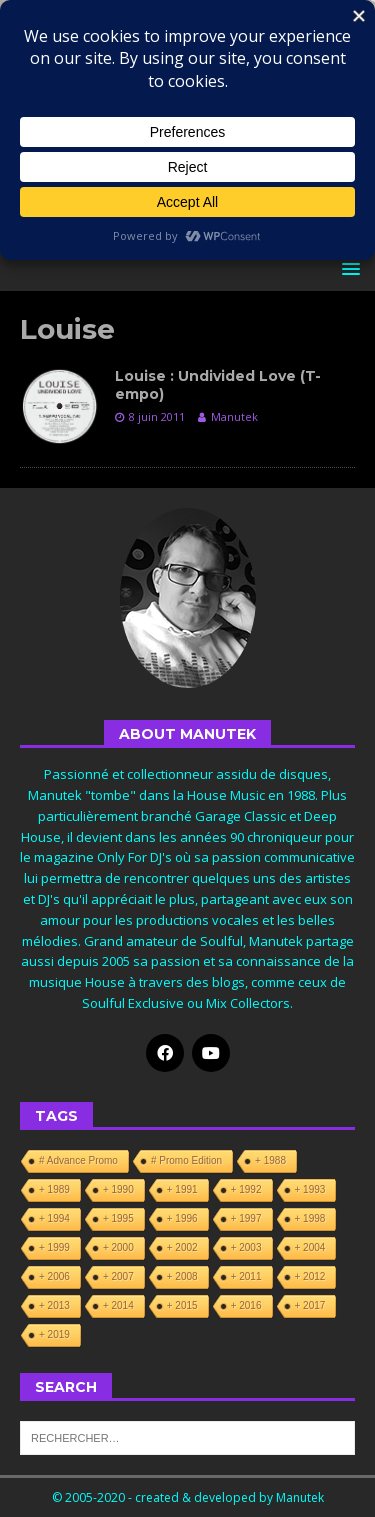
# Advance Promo (78, 1160)
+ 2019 (54, 1334)
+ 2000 (118, 1247)
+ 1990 (118, 1189)
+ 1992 (246, 1189)
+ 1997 (246, 1218)
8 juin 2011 (157, 416)
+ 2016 (246, 1305)
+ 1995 (118, 1218)
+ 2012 (310, 1276)
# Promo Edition (186, 1160)
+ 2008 (182, 1276)
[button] (347, 268)
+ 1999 (54, 1247)
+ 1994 (54, 1218)
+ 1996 (182, 1218)
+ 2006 (54, 1276)
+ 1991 (182, 1189)
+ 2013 (54, 1305)
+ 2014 (118, 1305)
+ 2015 (182, 1305)
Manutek (234, 416)
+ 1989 (54, 1189)
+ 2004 (310, 1247)
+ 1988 (270, 1160)
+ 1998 (310, 1218)
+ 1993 (310, 1189)
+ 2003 (246, 1247)
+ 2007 (118, 1276)
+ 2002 (182, 1247)
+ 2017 (310, 1305)
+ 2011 (246, 1276)
